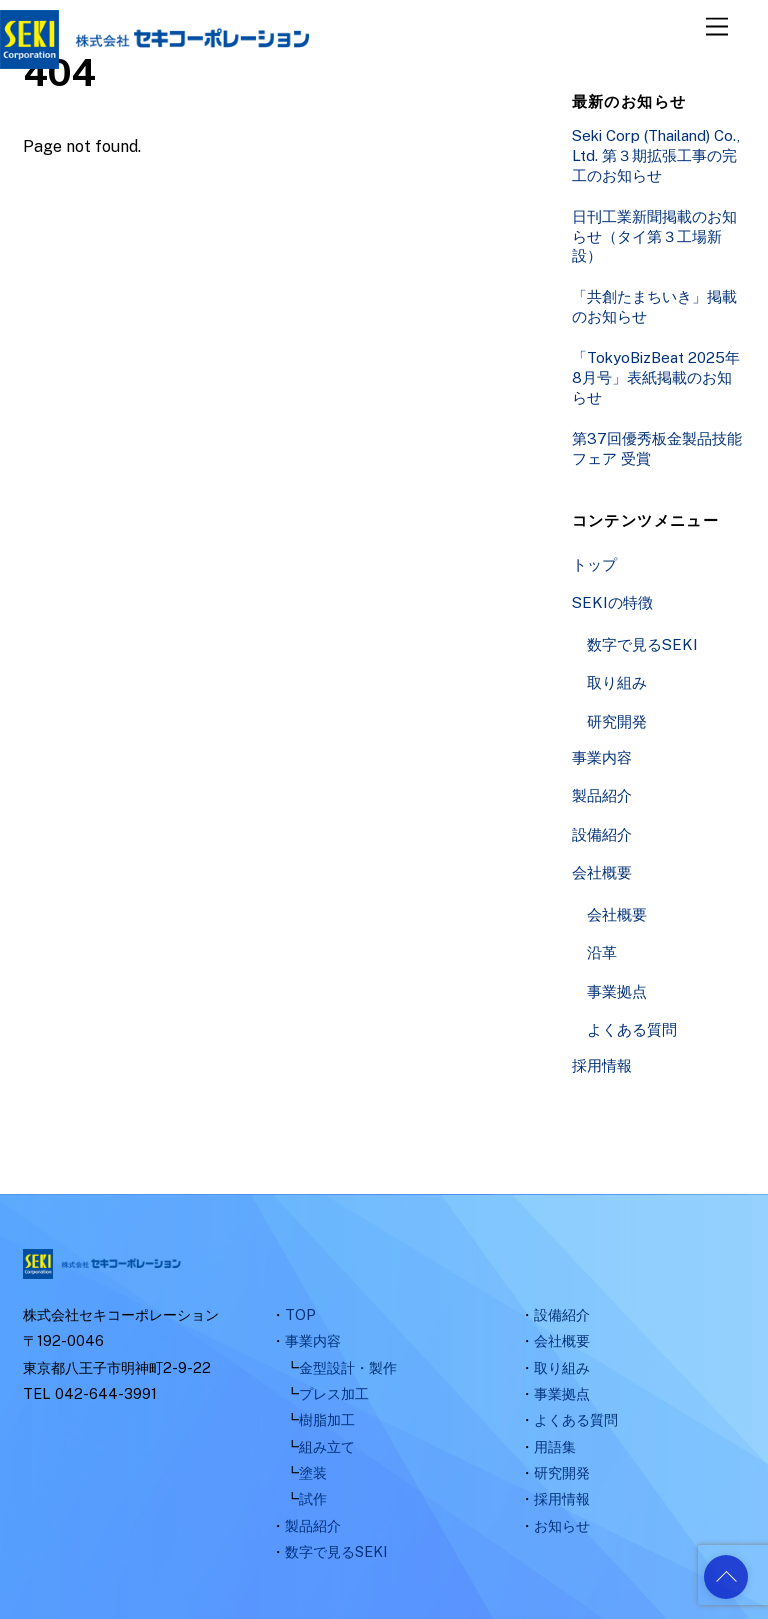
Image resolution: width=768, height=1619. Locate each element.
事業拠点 (617, 991)
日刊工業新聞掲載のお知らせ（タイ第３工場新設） (654, 236)
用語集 (555, 1446)
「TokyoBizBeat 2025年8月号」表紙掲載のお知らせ (656, 377)
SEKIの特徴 (612, 602)
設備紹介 (602, 834)
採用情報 (602, 1065)
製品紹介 (602, 795)
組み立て (327, 1446)
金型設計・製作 (348, 1367)
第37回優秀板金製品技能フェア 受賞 (657, 448)
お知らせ (562, 1525)
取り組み (617, 682)
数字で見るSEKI (642, 644)
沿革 (602, 952)
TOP (300, 1314)
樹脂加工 (327, 1419)
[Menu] (717, 27)
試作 (313, 1498)
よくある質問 (632, 1029)
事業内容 (602, 757)
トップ (594, 564)
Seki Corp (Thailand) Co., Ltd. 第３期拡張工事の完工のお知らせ (656, 155)
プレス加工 (334, 1393)
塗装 (313, 1472)
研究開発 (617, 721)
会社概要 (602, 872)
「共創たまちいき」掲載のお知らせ (654, 306)
